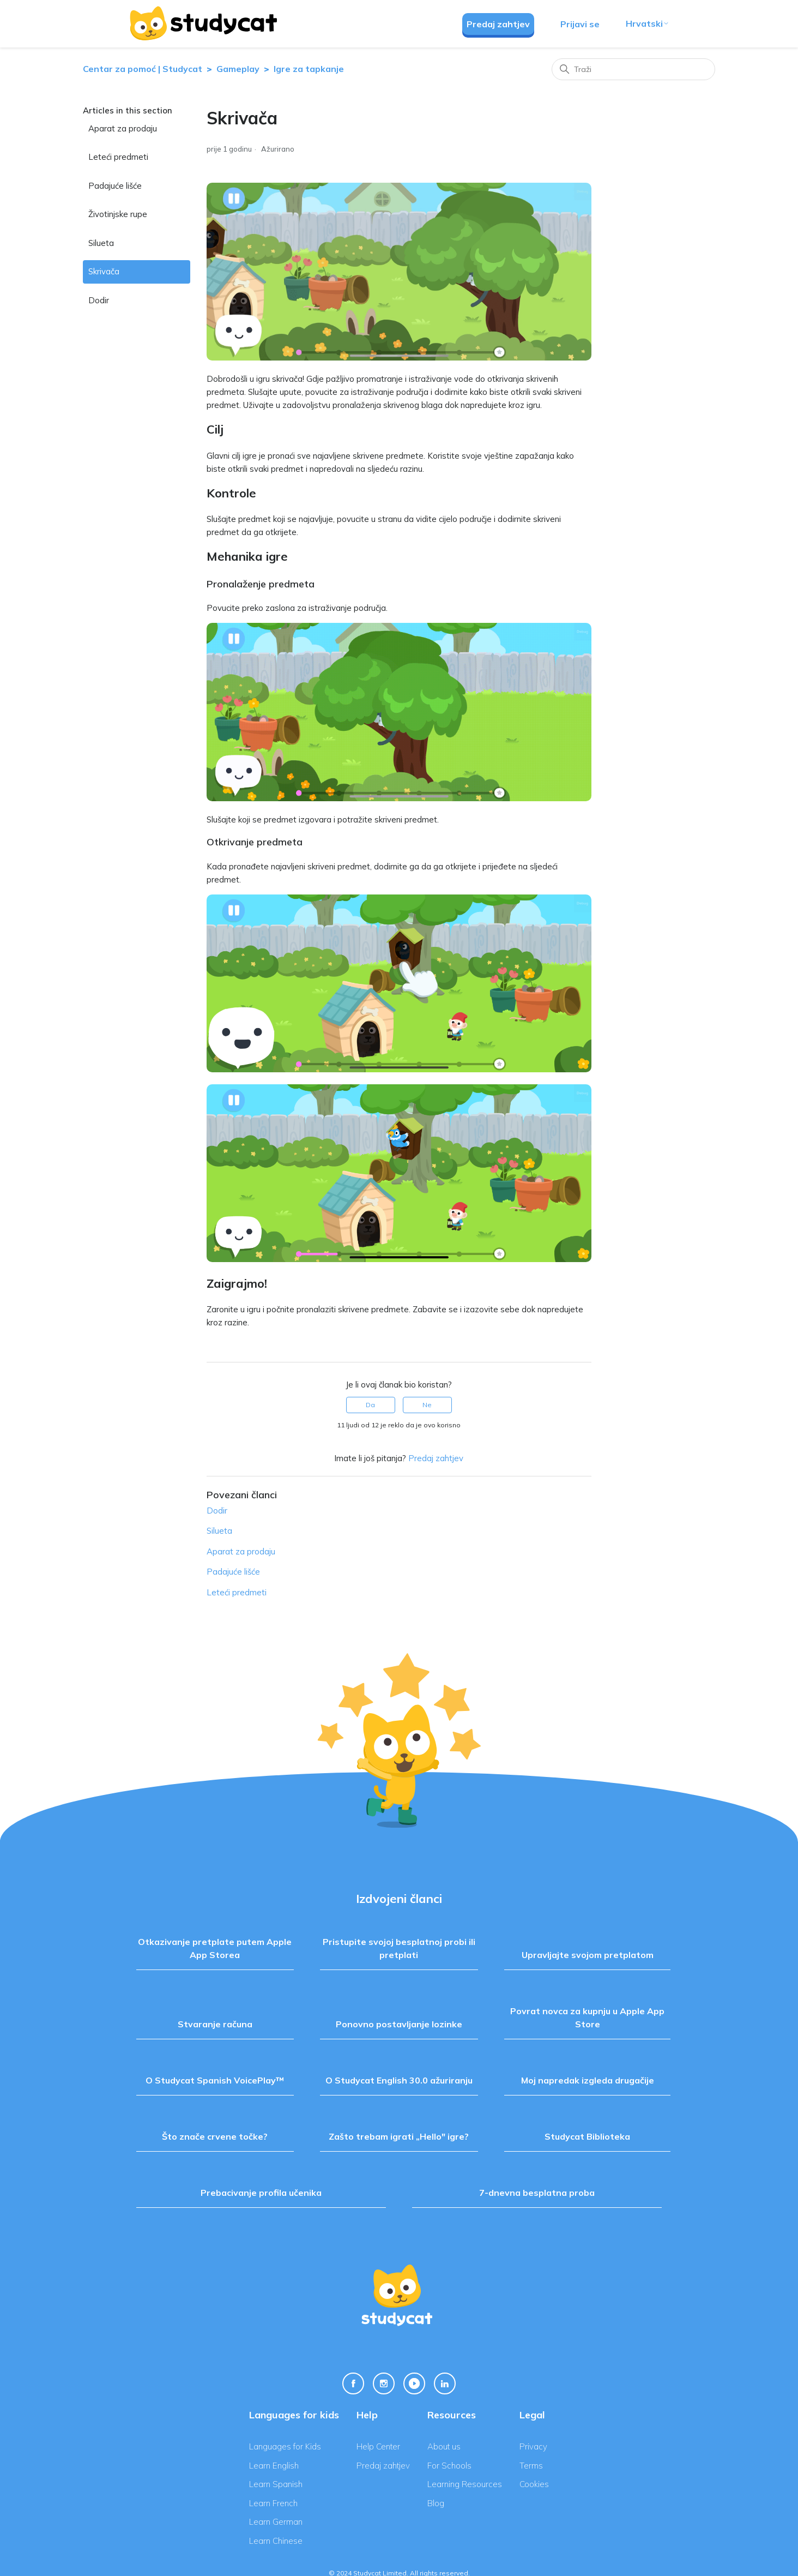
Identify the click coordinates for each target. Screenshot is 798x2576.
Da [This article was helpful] (370, 1405)
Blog (435, 2503)
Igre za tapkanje (309, 68)
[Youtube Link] (414, 2383)
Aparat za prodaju (122, 128)
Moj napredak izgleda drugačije (587, 2080)
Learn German (276, 2522)
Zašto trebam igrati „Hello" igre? (399, 2136)
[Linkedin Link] (445, 2383)
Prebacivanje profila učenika (261, 2192)
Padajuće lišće (115, 186)
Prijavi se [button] (580, 24)
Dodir (98, 300)
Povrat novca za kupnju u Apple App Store (587, 2017)
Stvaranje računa (215, 2024)
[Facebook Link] (353, 2383)
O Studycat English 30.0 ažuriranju (399, 2080)
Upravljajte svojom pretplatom (588, 1954)
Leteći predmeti (118, 157)
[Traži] (633, 69)
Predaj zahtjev (498, 24)
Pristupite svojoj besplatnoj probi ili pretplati (399, 1948)
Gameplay (237, 68)
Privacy (533, 2446)
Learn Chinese (276, 2541)
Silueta (101, 243)
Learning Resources (464, 2484)
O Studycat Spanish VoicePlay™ (215, 2080)
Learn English (274, 2465)
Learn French (273, 2503)
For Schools (449, 2465)
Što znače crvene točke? (215, 2136)
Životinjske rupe (117, 214)
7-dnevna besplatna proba (537, 2192)
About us (444, 2446)
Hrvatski (647, 23)
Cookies (534, 2484)
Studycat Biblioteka (587, 2136)
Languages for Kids (285, 2446)
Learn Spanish (276, 2484)
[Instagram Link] (384, 2383)
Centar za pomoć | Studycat (142, 68)
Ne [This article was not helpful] (427, 1405)
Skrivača (103, 271)
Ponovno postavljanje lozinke (399, 2024)
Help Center (378, 2446)
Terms (531, 2465)
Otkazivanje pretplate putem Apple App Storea (215, 1948)
